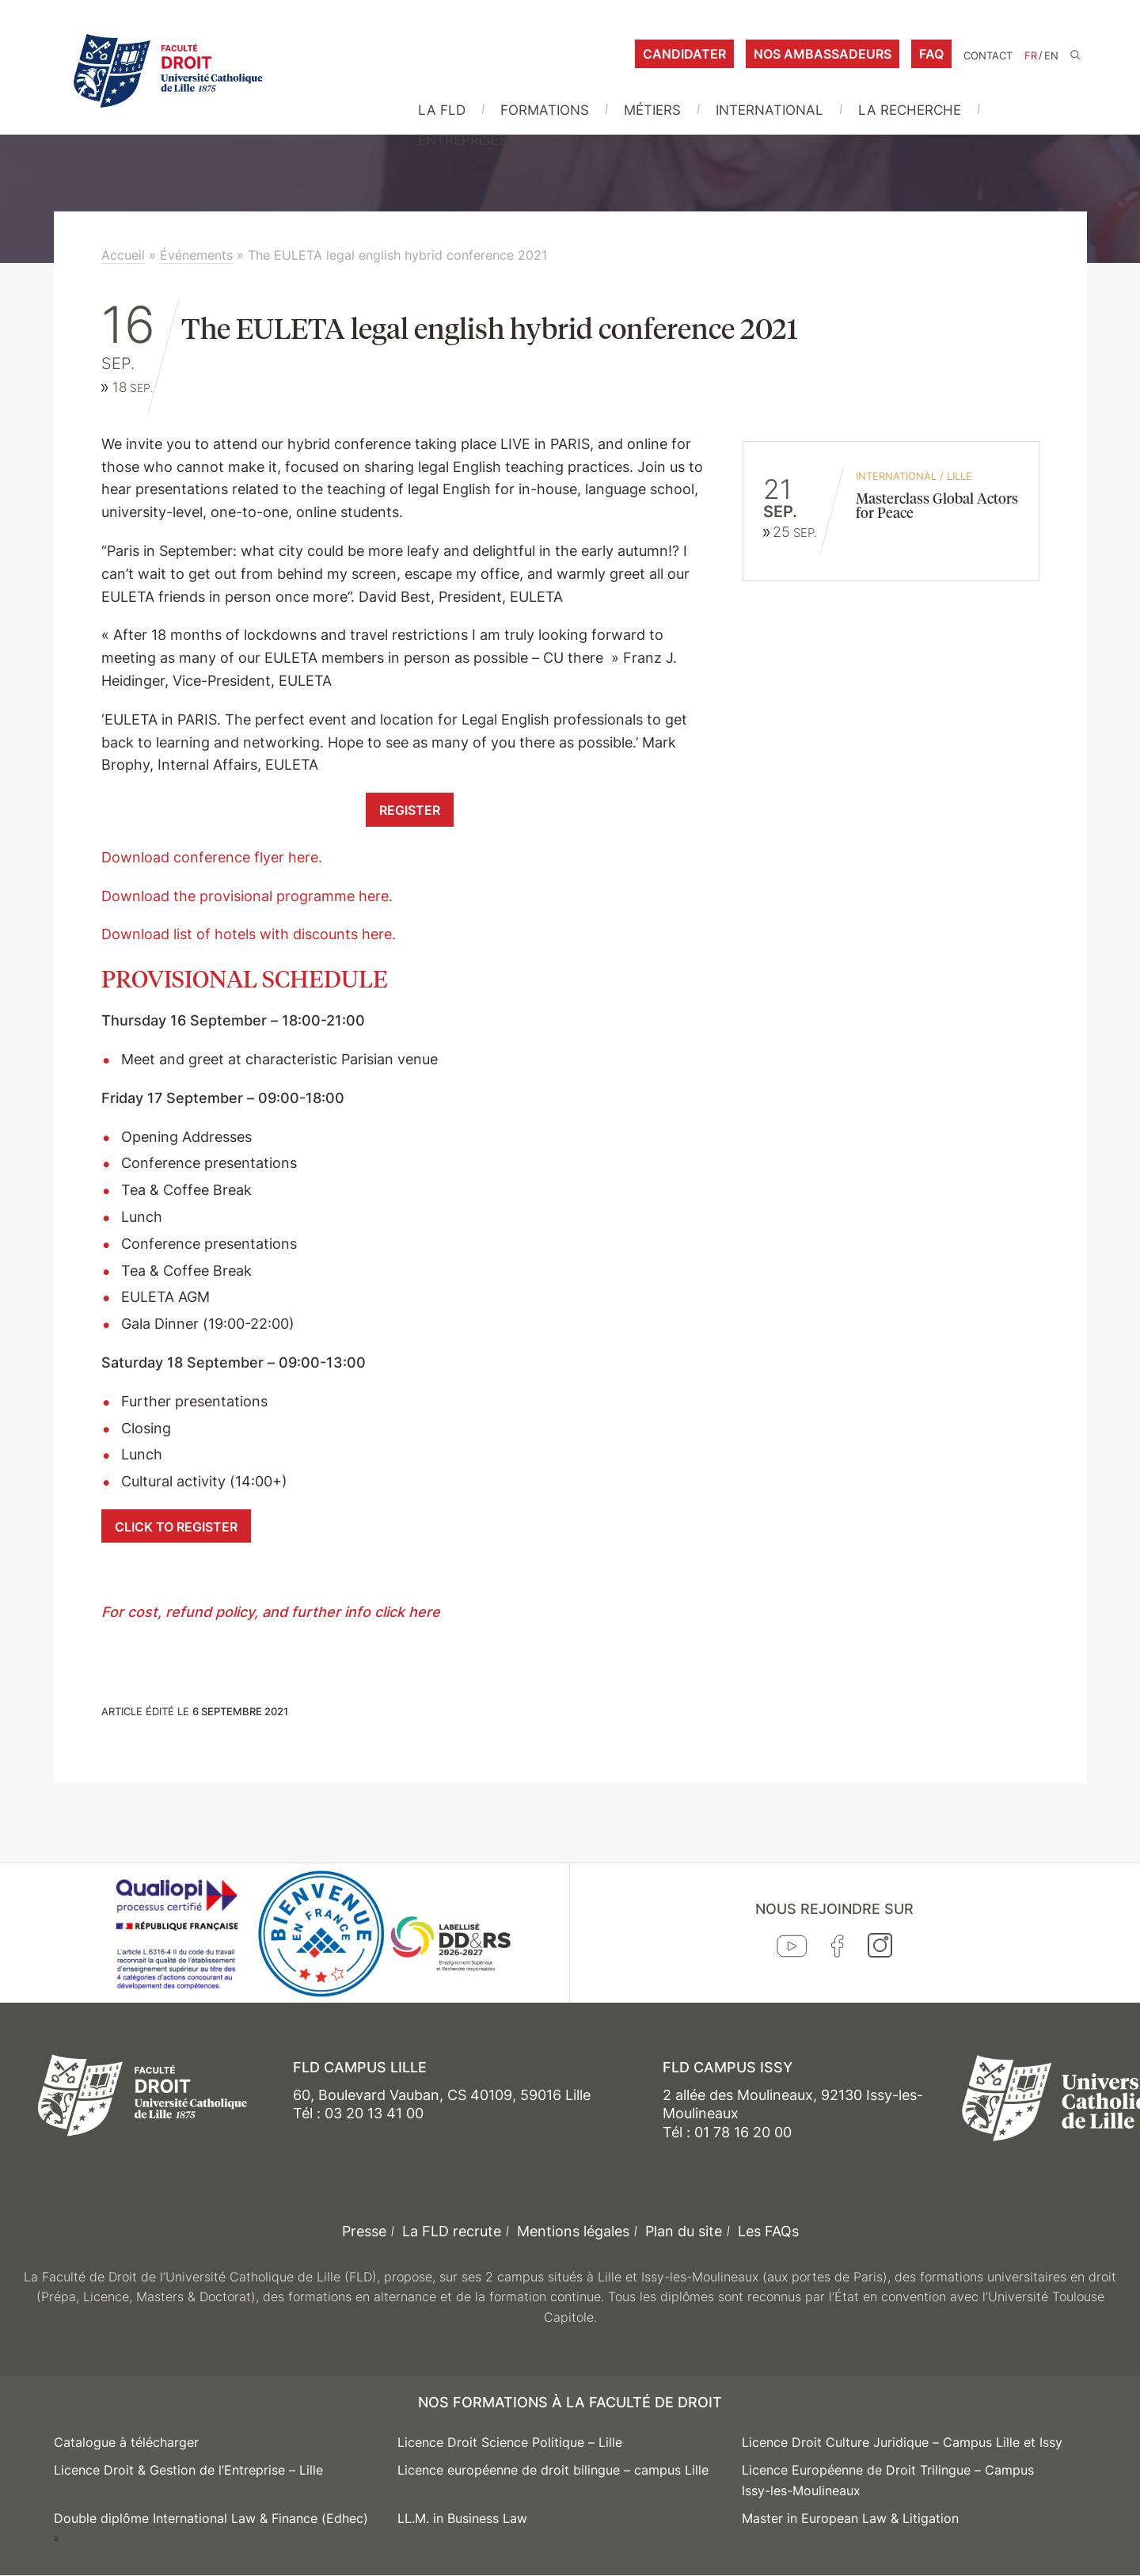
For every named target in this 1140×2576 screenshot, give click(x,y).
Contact (988, 56)
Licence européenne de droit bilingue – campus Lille (553, 2470)
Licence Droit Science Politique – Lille (509, 2442)
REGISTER (409, 810)
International (769, 110)
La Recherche (909, 110)
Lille (959, 476)
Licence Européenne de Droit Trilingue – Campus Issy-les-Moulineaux (888, 2480)
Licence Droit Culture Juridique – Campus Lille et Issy (902, 2442)
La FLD (442, 110)
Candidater (684, 54)
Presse (364, 2231)
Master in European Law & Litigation (850, 2518)
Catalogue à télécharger (126, 2442)
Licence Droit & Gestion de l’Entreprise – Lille (188, 2470)
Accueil (123, 255)
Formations (544, 110)
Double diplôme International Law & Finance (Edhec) (211, 2518)
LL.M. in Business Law (462, 2518)
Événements (196, 255)
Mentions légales (573, 2231)
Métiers (652, 110)
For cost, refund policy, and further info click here (272, 1612)
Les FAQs (768, 2231)
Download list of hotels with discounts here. (248, 934)
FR (1030, 56)
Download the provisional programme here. (247, 896)
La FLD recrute (451, 2231)
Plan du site (683, 2231)
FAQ (931, 54)
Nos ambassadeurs (822, 54)
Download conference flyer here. (211, 857)
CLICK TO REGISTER (176, 1527)
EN (1051, 56)
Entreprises (462, 140)
